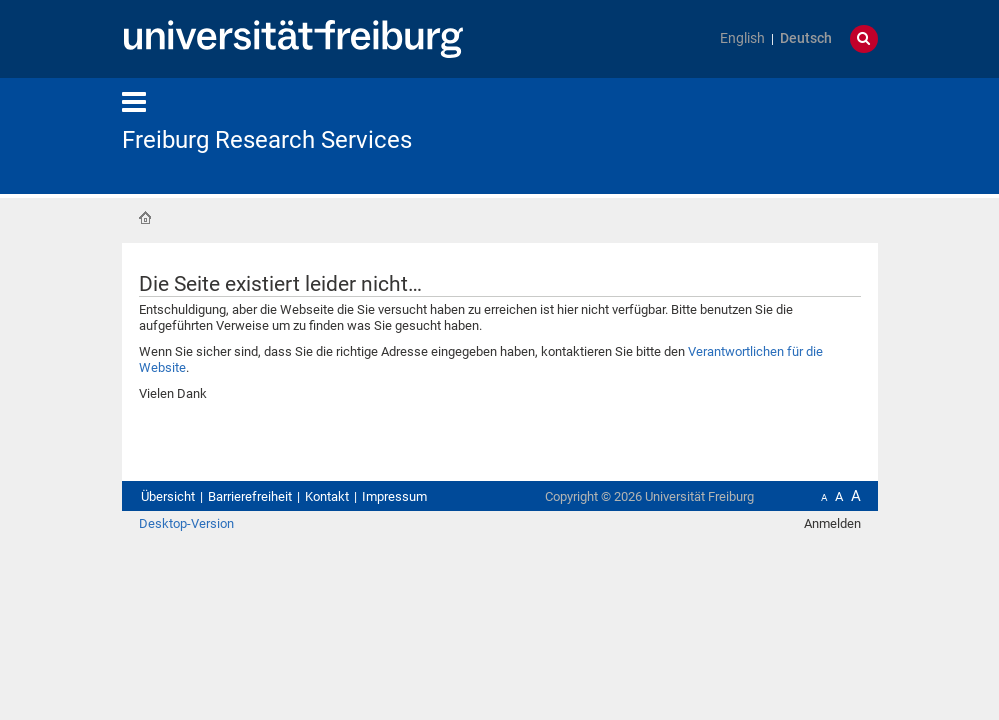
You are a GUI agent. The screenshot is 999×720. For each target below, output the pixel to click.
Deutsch (806, 38)
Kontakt (327, 496)
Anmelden (832, 523)
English (742, 38)
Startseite (145, 218)
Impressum (394, 496)
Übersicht (168, 496)
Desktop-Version (186, 523)
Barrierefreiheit (250, 496)
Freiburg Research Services (267, 140)
